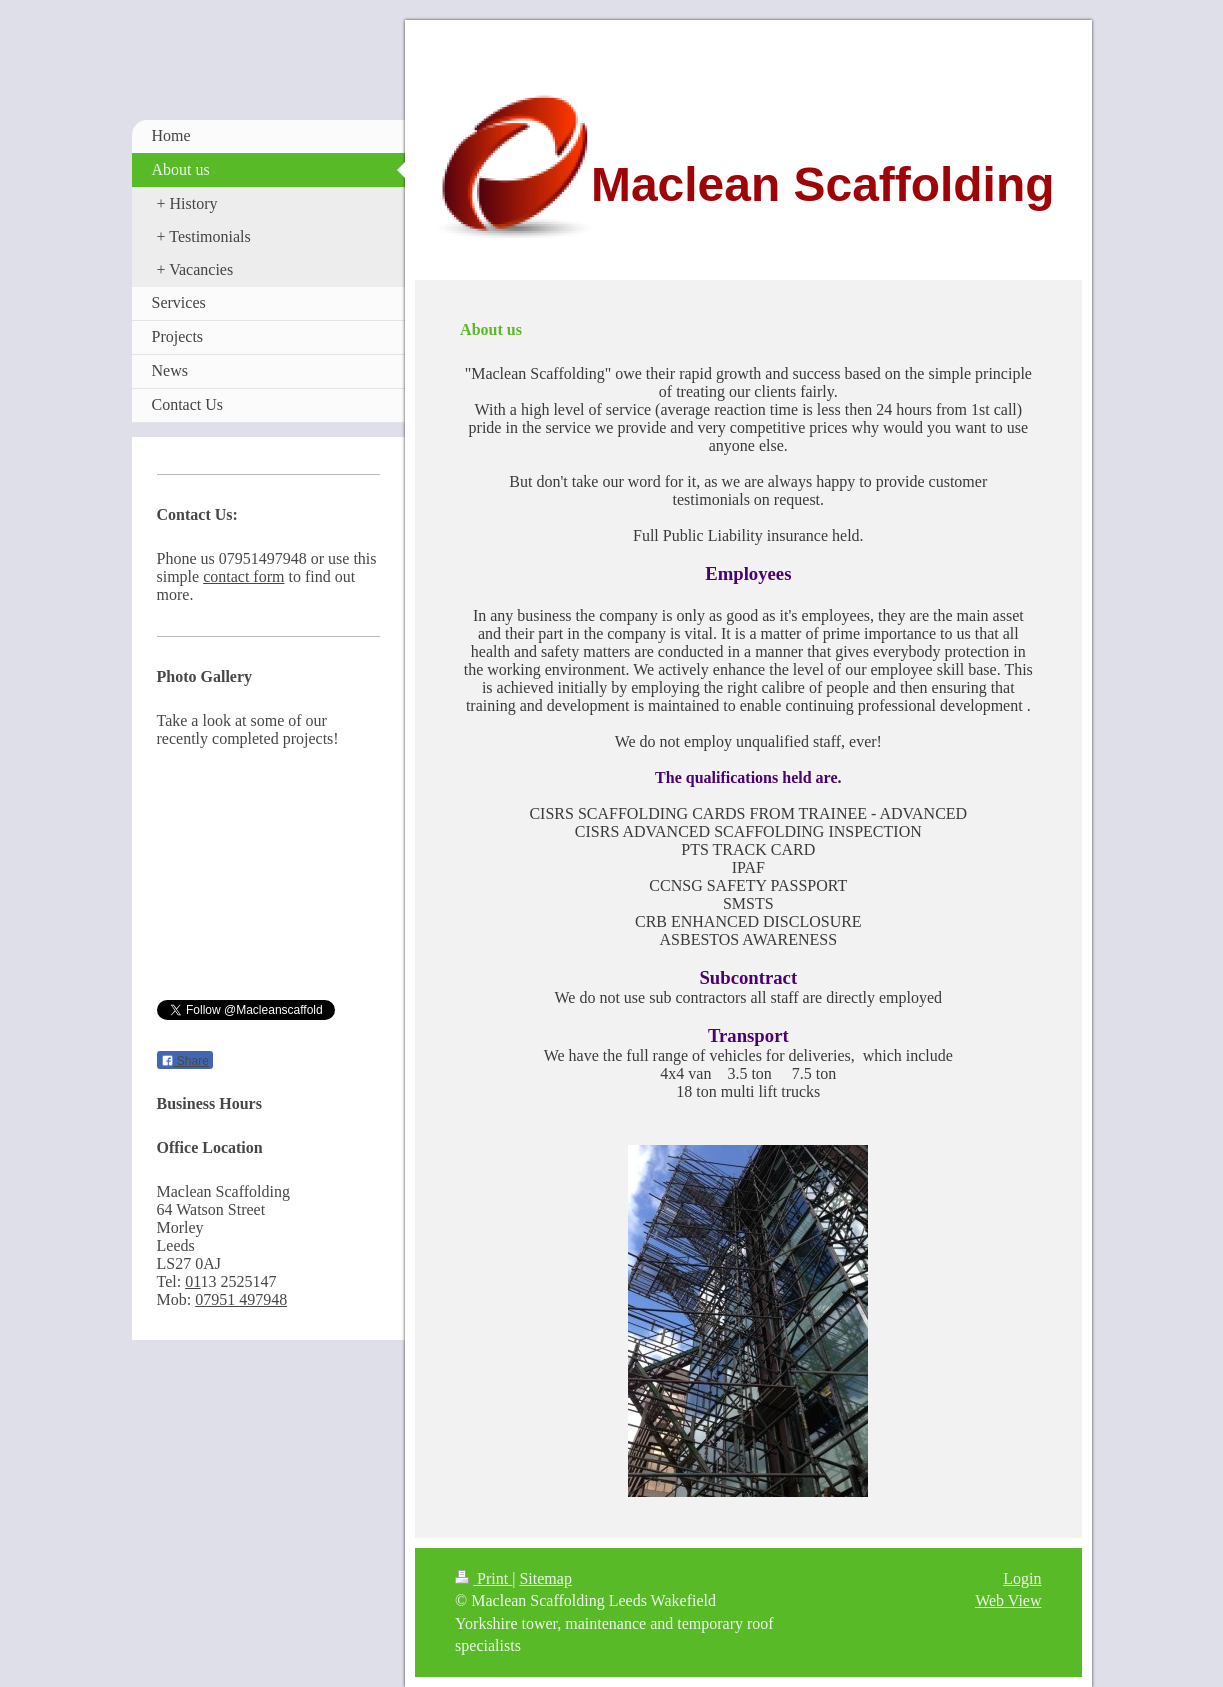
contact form (243, 576)
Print (483, 1578)
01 (192, 1281)
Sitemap (545, 1578)
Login (1022, 1578)
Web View (1008, 1600)
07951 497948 (241, 1299)
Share (185, 1061)
